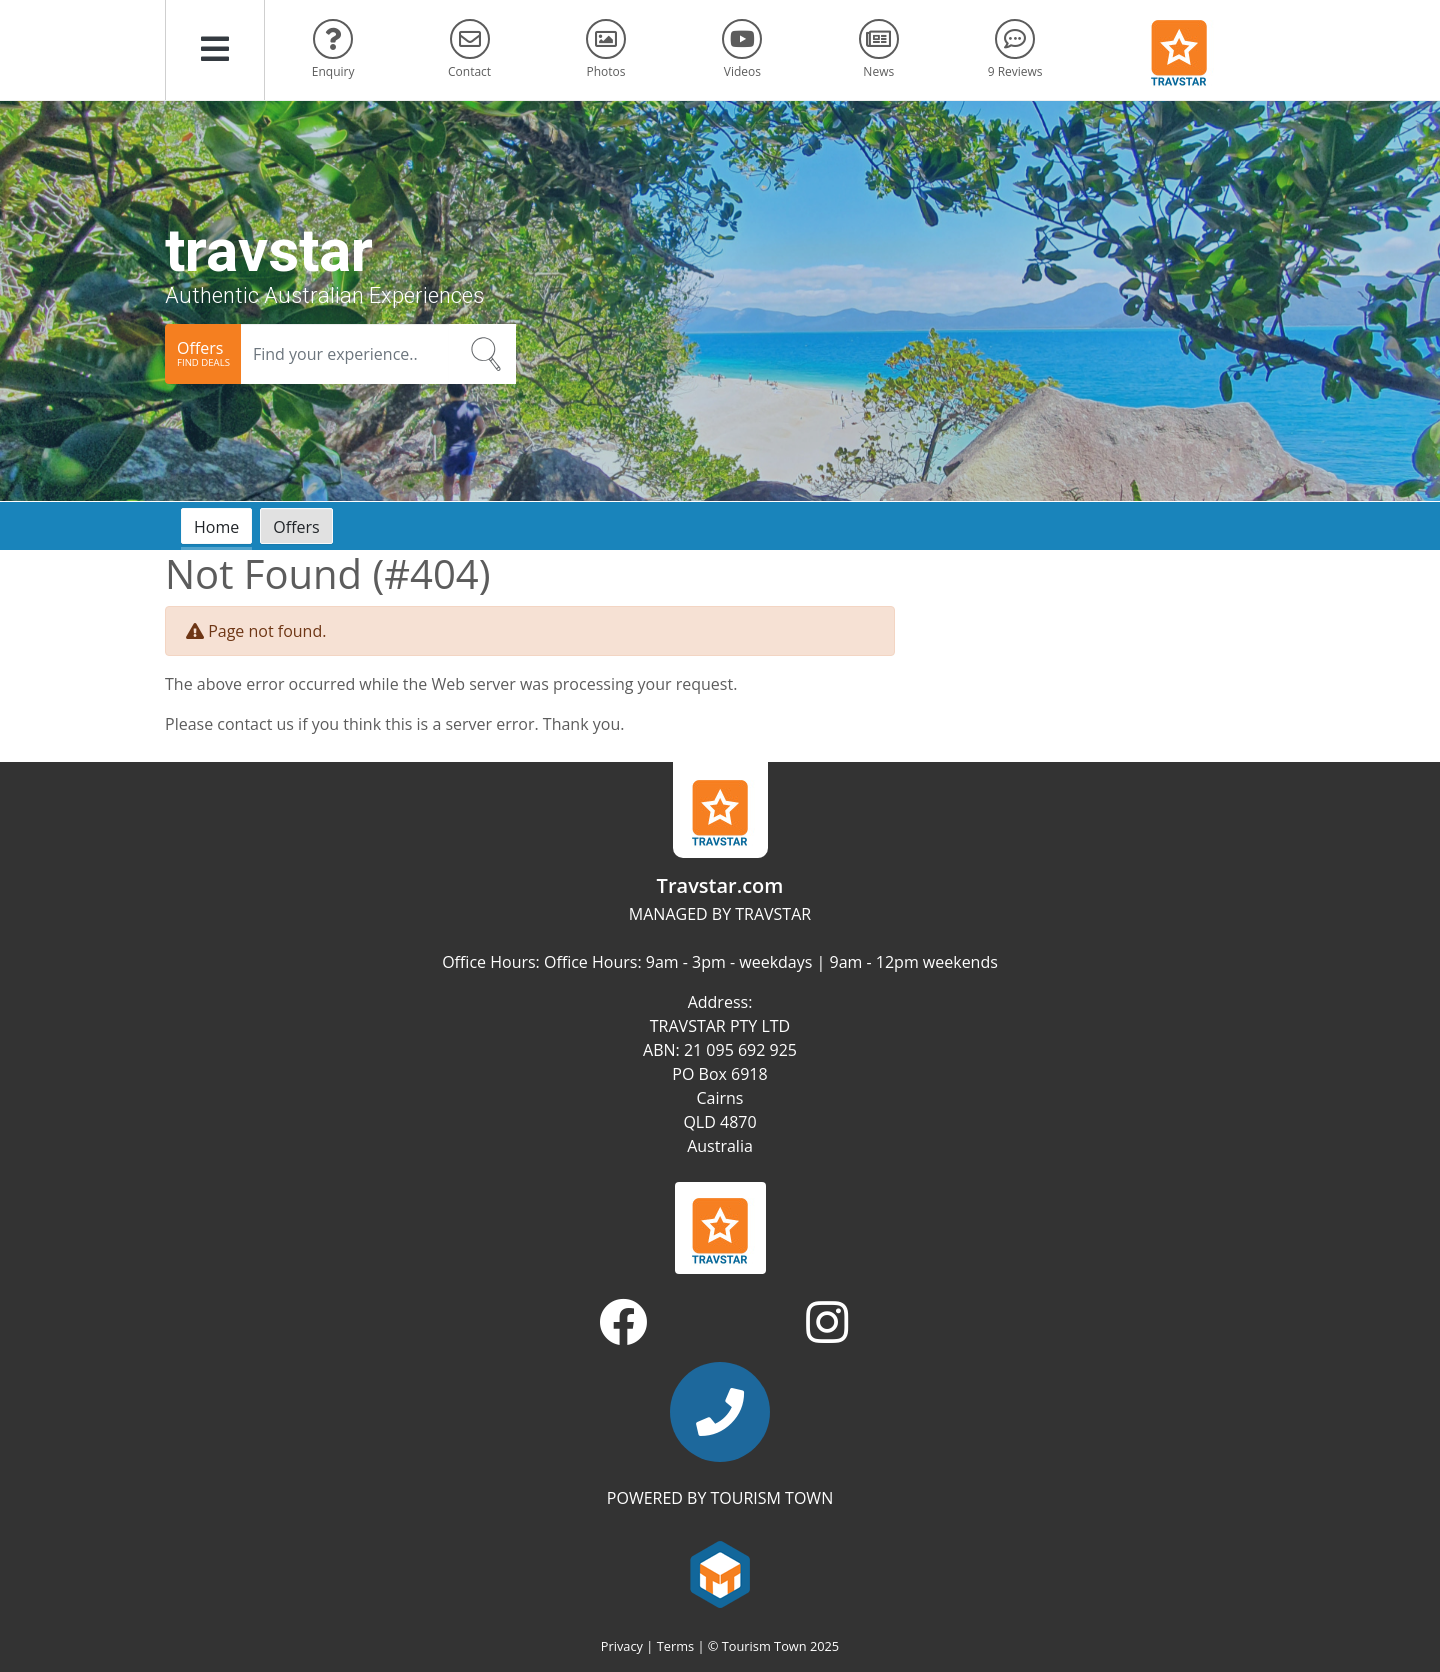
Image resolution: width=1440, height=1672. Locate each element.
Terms (675, 1646)
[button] (215, 50)
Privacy (622, 1646)
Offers (296, 527)
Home (216, 527)
